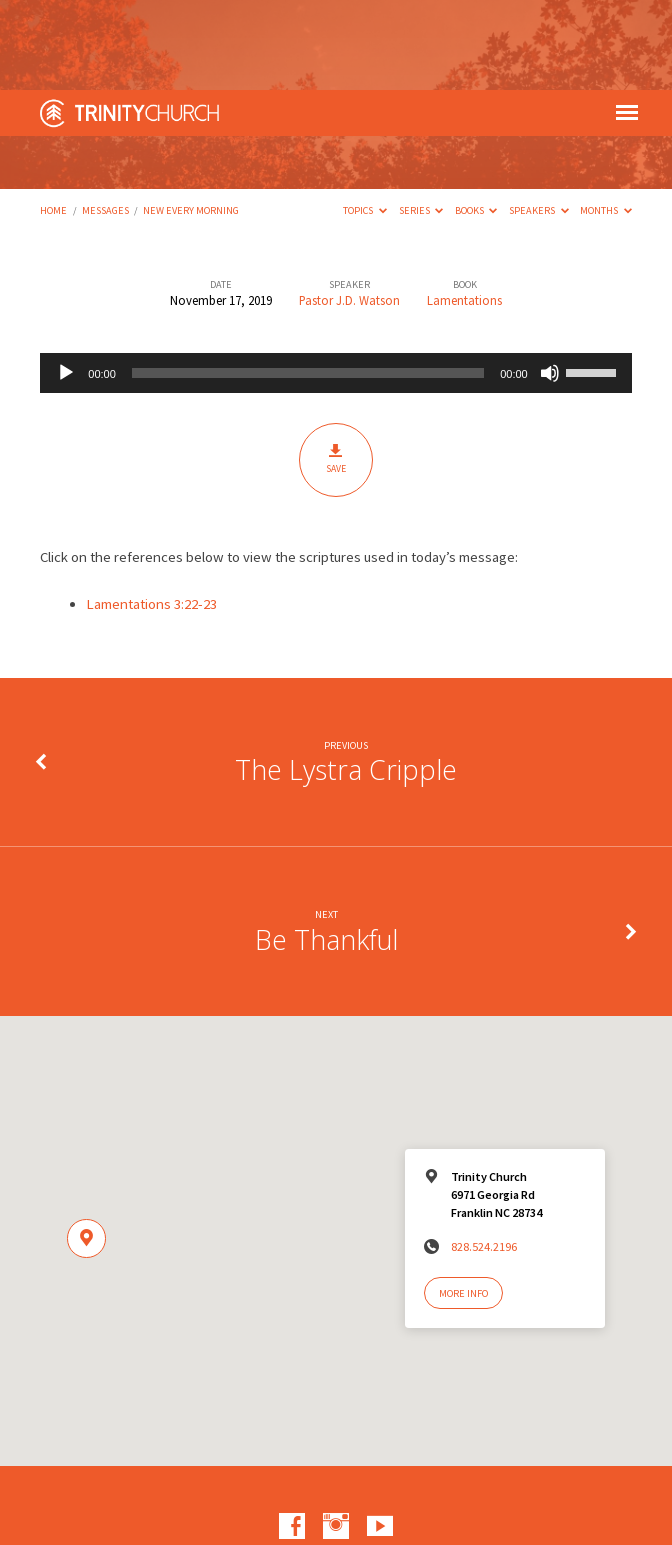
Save (335, 369)
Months (606, 120)
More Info (463, 1203)
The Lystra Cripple (346, 679)
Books (476, 120)
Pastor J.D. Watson (349, 210)
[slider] (308, 283)
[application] (335, 283)
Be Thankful (326, 849)
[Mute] (550, 283)
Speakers (539, 120)
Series (421, 120)
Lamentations (464, 210)
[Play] (66, 283)
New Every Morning (191, 120)
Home (53, 120)
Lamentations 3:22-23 (151, 514)
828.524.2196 (484, 1156)
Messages (105, 120)
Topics (365, 120)
